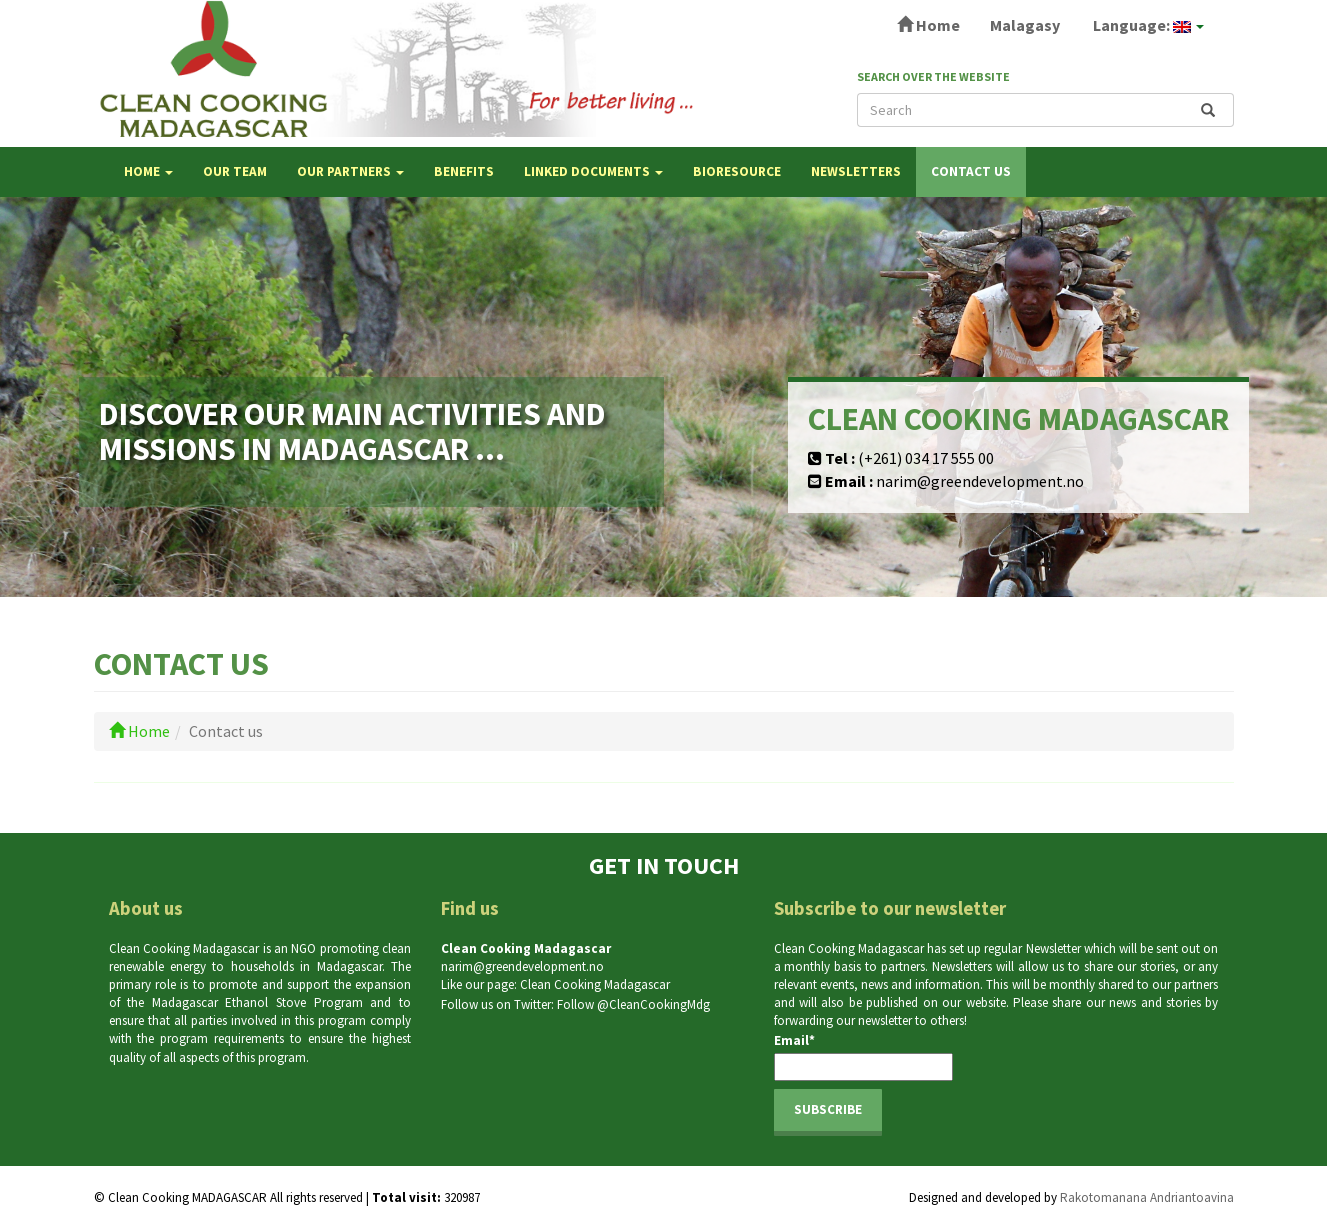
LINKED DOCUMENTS (593, 171)
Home (928, 25)
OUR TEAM (235, 171)
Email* (863, 1056)
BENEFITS (464, 171)
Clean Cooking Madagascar (595, 984)
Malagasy (1025, 25)
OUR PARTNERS (350, 171)
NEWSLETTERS (856, 171)
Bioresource (737, 171)
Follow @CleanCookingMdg (633, 1004)
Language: (1147, 25)
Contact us (971, 171)
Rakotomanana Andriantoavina (1147, 1197)
